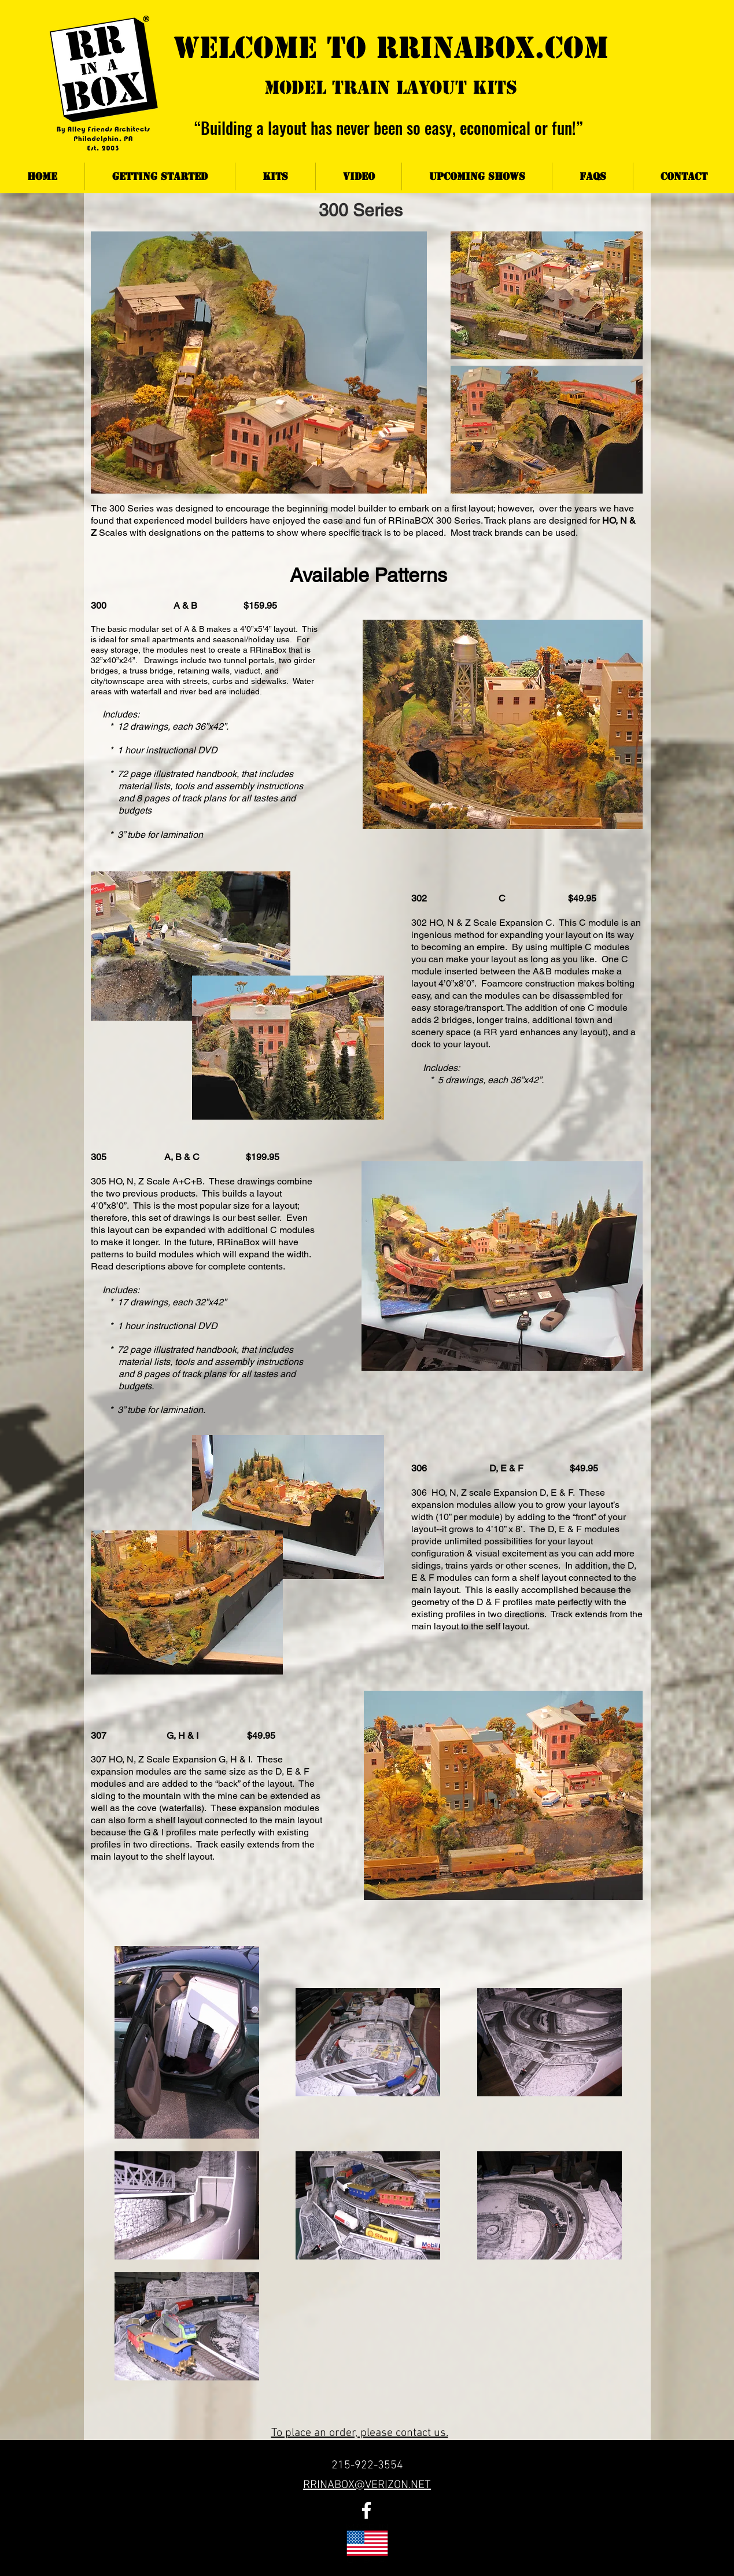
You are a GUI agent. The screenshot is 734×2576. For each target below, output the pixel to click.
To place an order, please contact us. (359, 2433)
